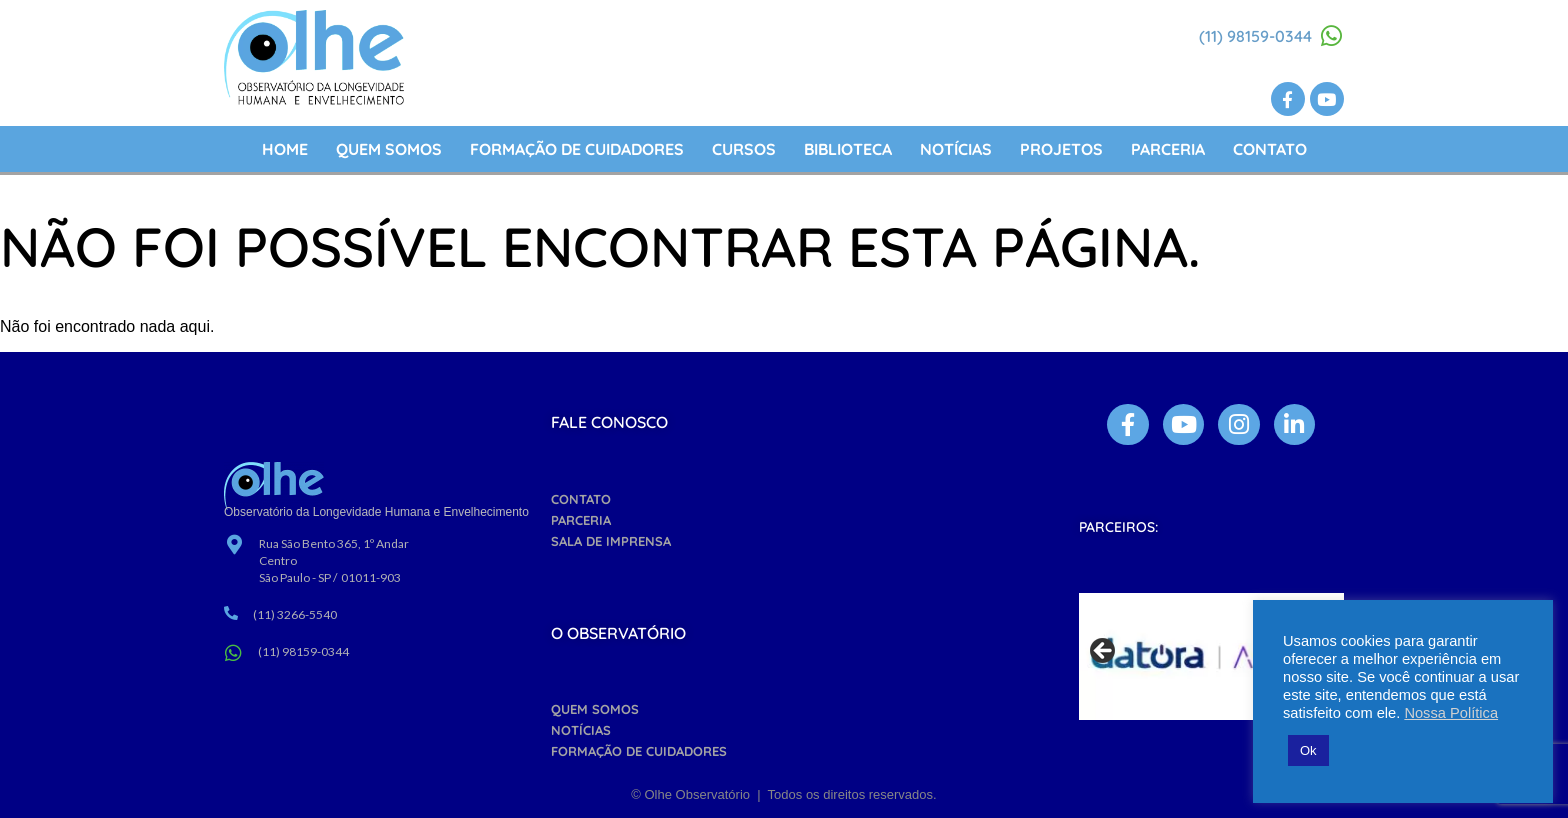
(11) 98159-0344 (1255, 36)
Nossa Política (1451, 713)
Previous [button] (1104, 652)
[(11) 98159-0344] (1332, 36)
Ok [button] (1308, 750)
